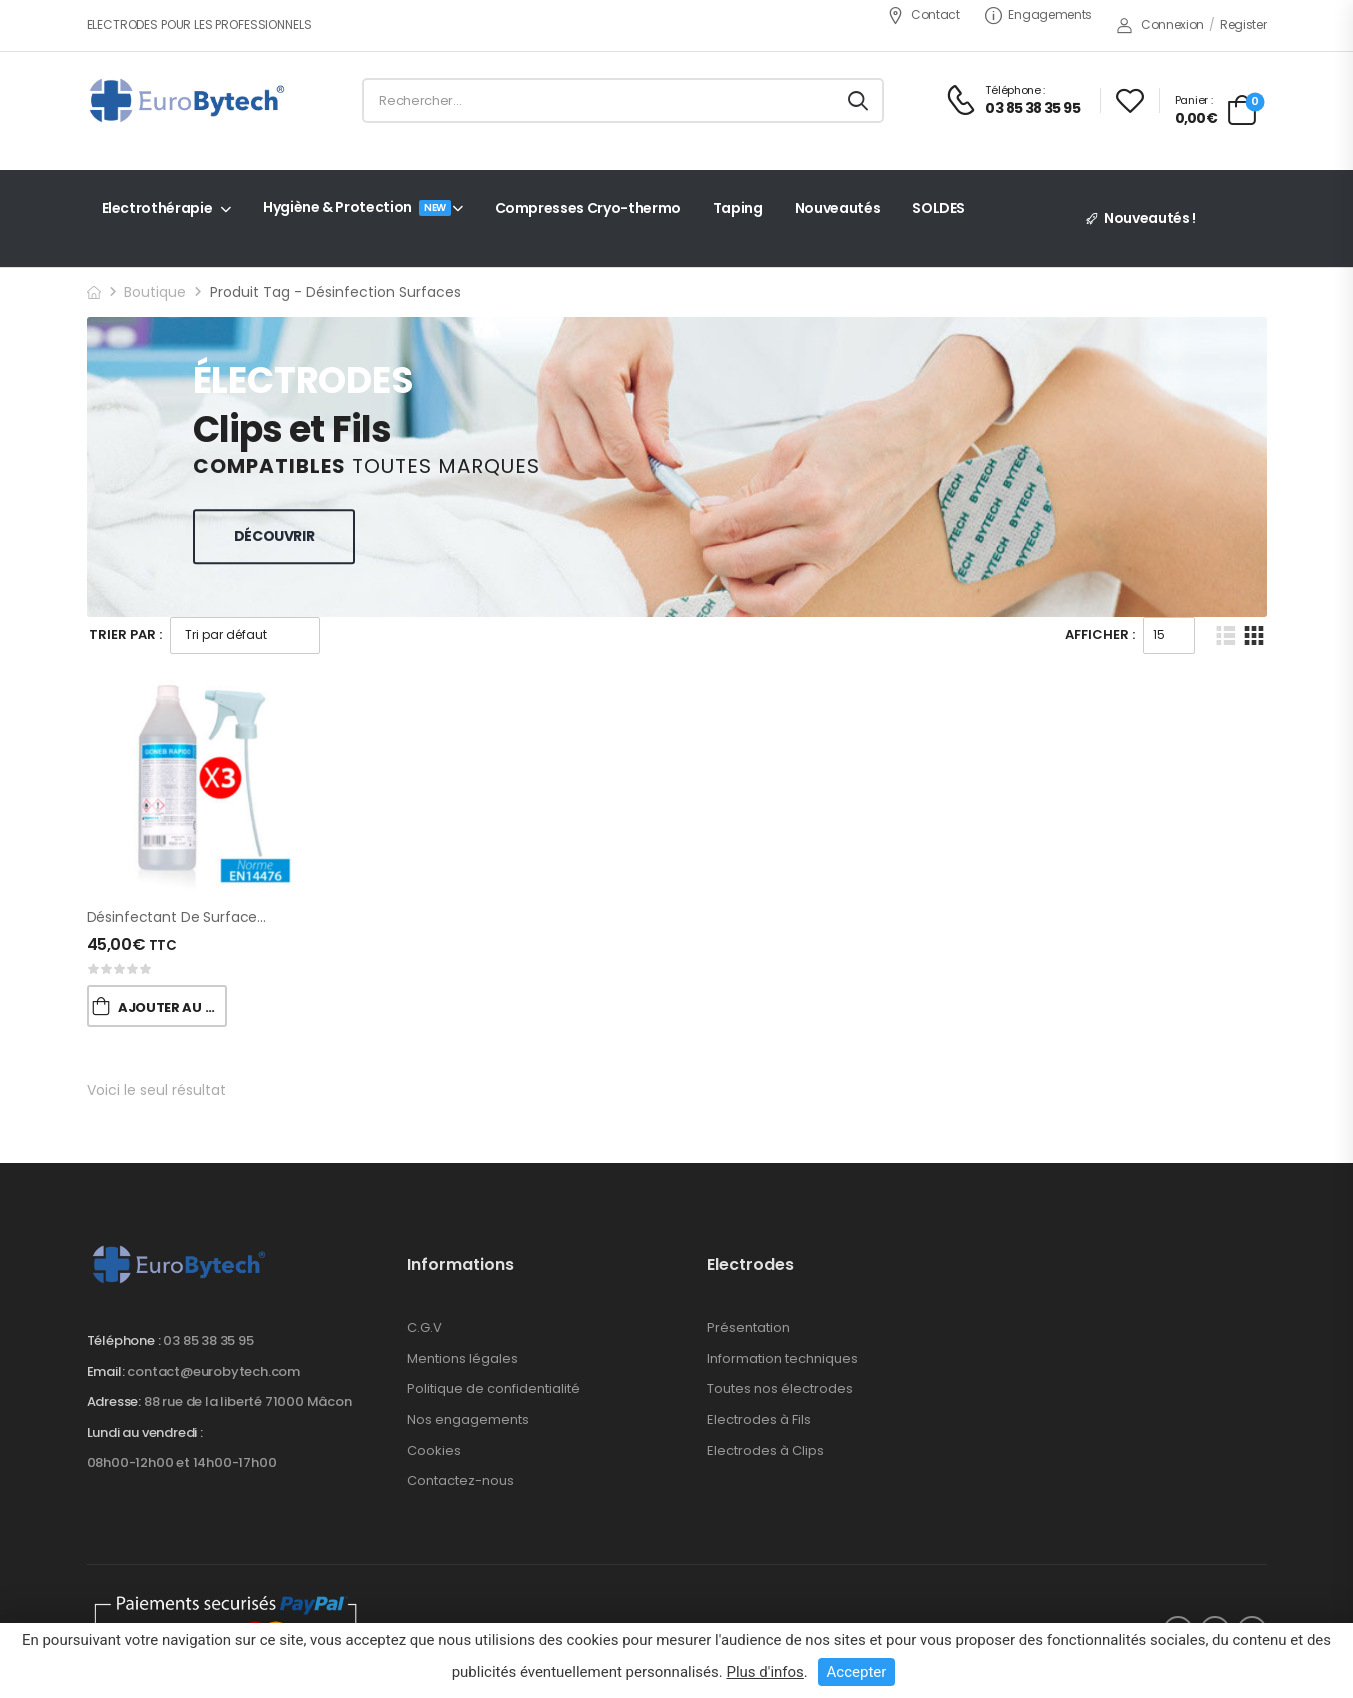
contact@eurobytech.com (213, 1371)
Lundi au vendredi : (145, 1433)
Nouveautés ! (1150, 218)
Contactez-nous (460, 1480)
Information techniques (782, 1358)
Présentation (748, 1327)
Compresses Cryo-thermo (588, 208)
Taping (738, 208)
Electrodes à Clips (765, 1450)
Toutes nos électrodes (780, 1388)
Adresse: (114, 1401)
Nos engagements (468, 1419)
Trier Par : (125, 634)
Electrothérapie (157, 208)
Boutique (155, 292)
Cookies (434, 1450)
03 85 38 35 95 (208, 1340)
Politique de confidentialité (493, 1388)
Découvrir (274, 536)
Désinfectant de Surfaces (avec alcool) (224, 917)
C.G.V (424, 1327)
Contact (923, 14)
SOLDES (938, 208)
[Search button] (858, 101)
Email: (106, 1371)
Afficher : (1100, 634)
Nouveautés (838, 208)
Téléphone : (124, 1340)
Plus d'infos (764, 1672)
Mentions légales (462, 1358)
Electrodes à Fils (759, 1419)
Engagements (1038, 14)
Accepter (857, 1672)
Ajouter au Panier (172, 1007)
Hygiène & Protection (357, 207)
